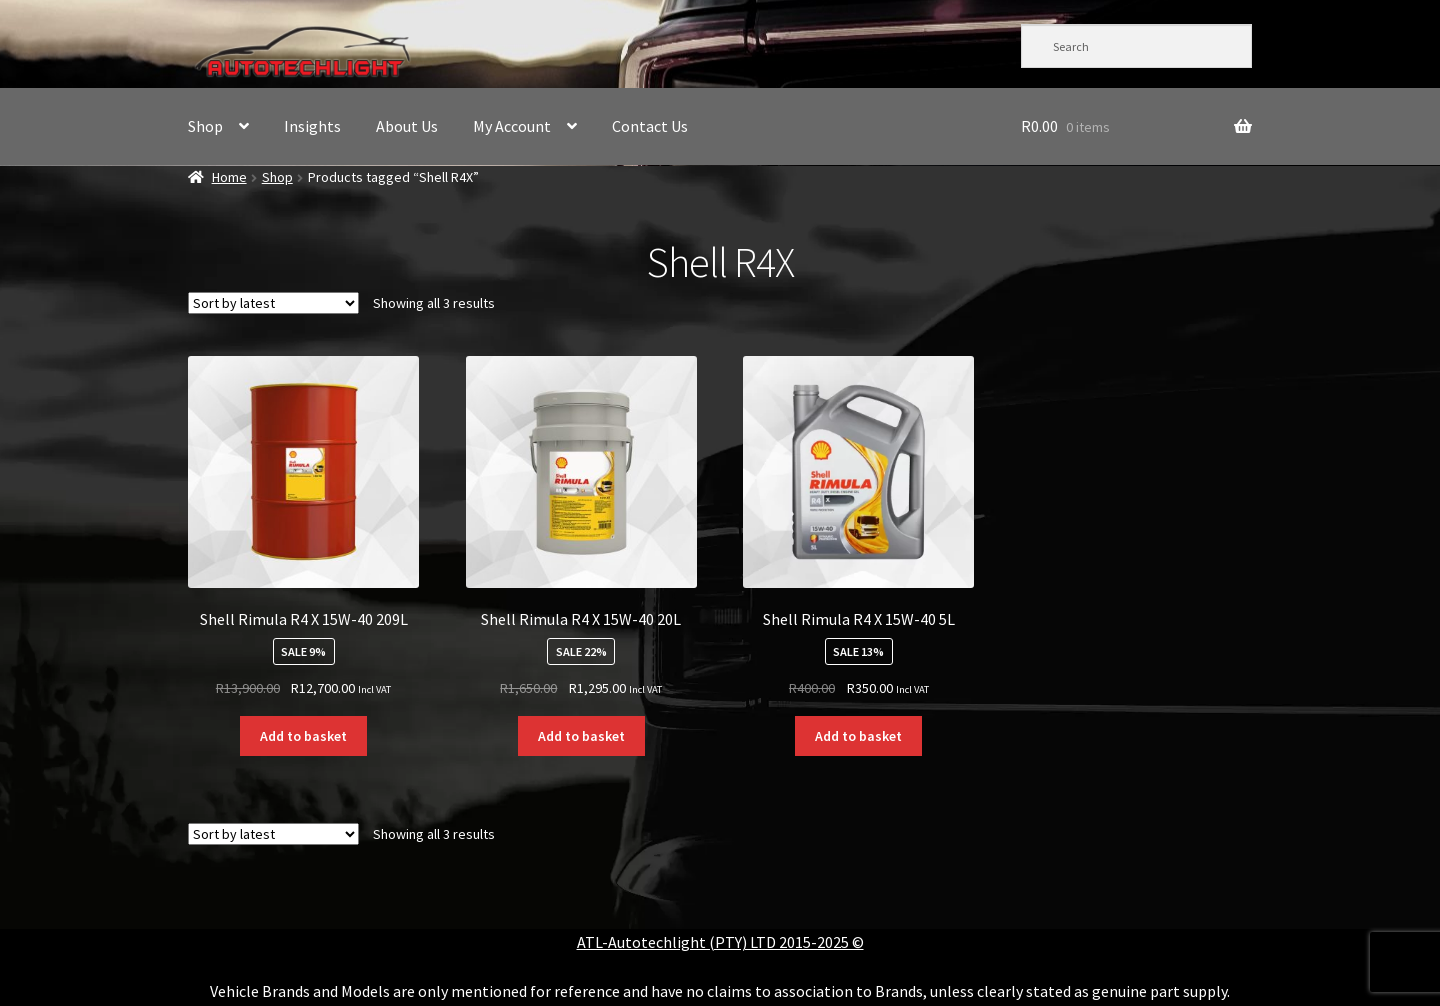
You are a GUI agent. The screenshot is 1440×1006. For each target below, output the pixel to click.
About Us (407, 126)
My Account (512, 126)
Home (229, 177)
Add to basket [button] (303, 736)
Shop (205, 126)
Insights (312, 126)
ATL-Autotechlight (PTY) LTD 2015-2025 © (720, 942)
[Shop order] (273, 303)
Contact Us (650, 126)
